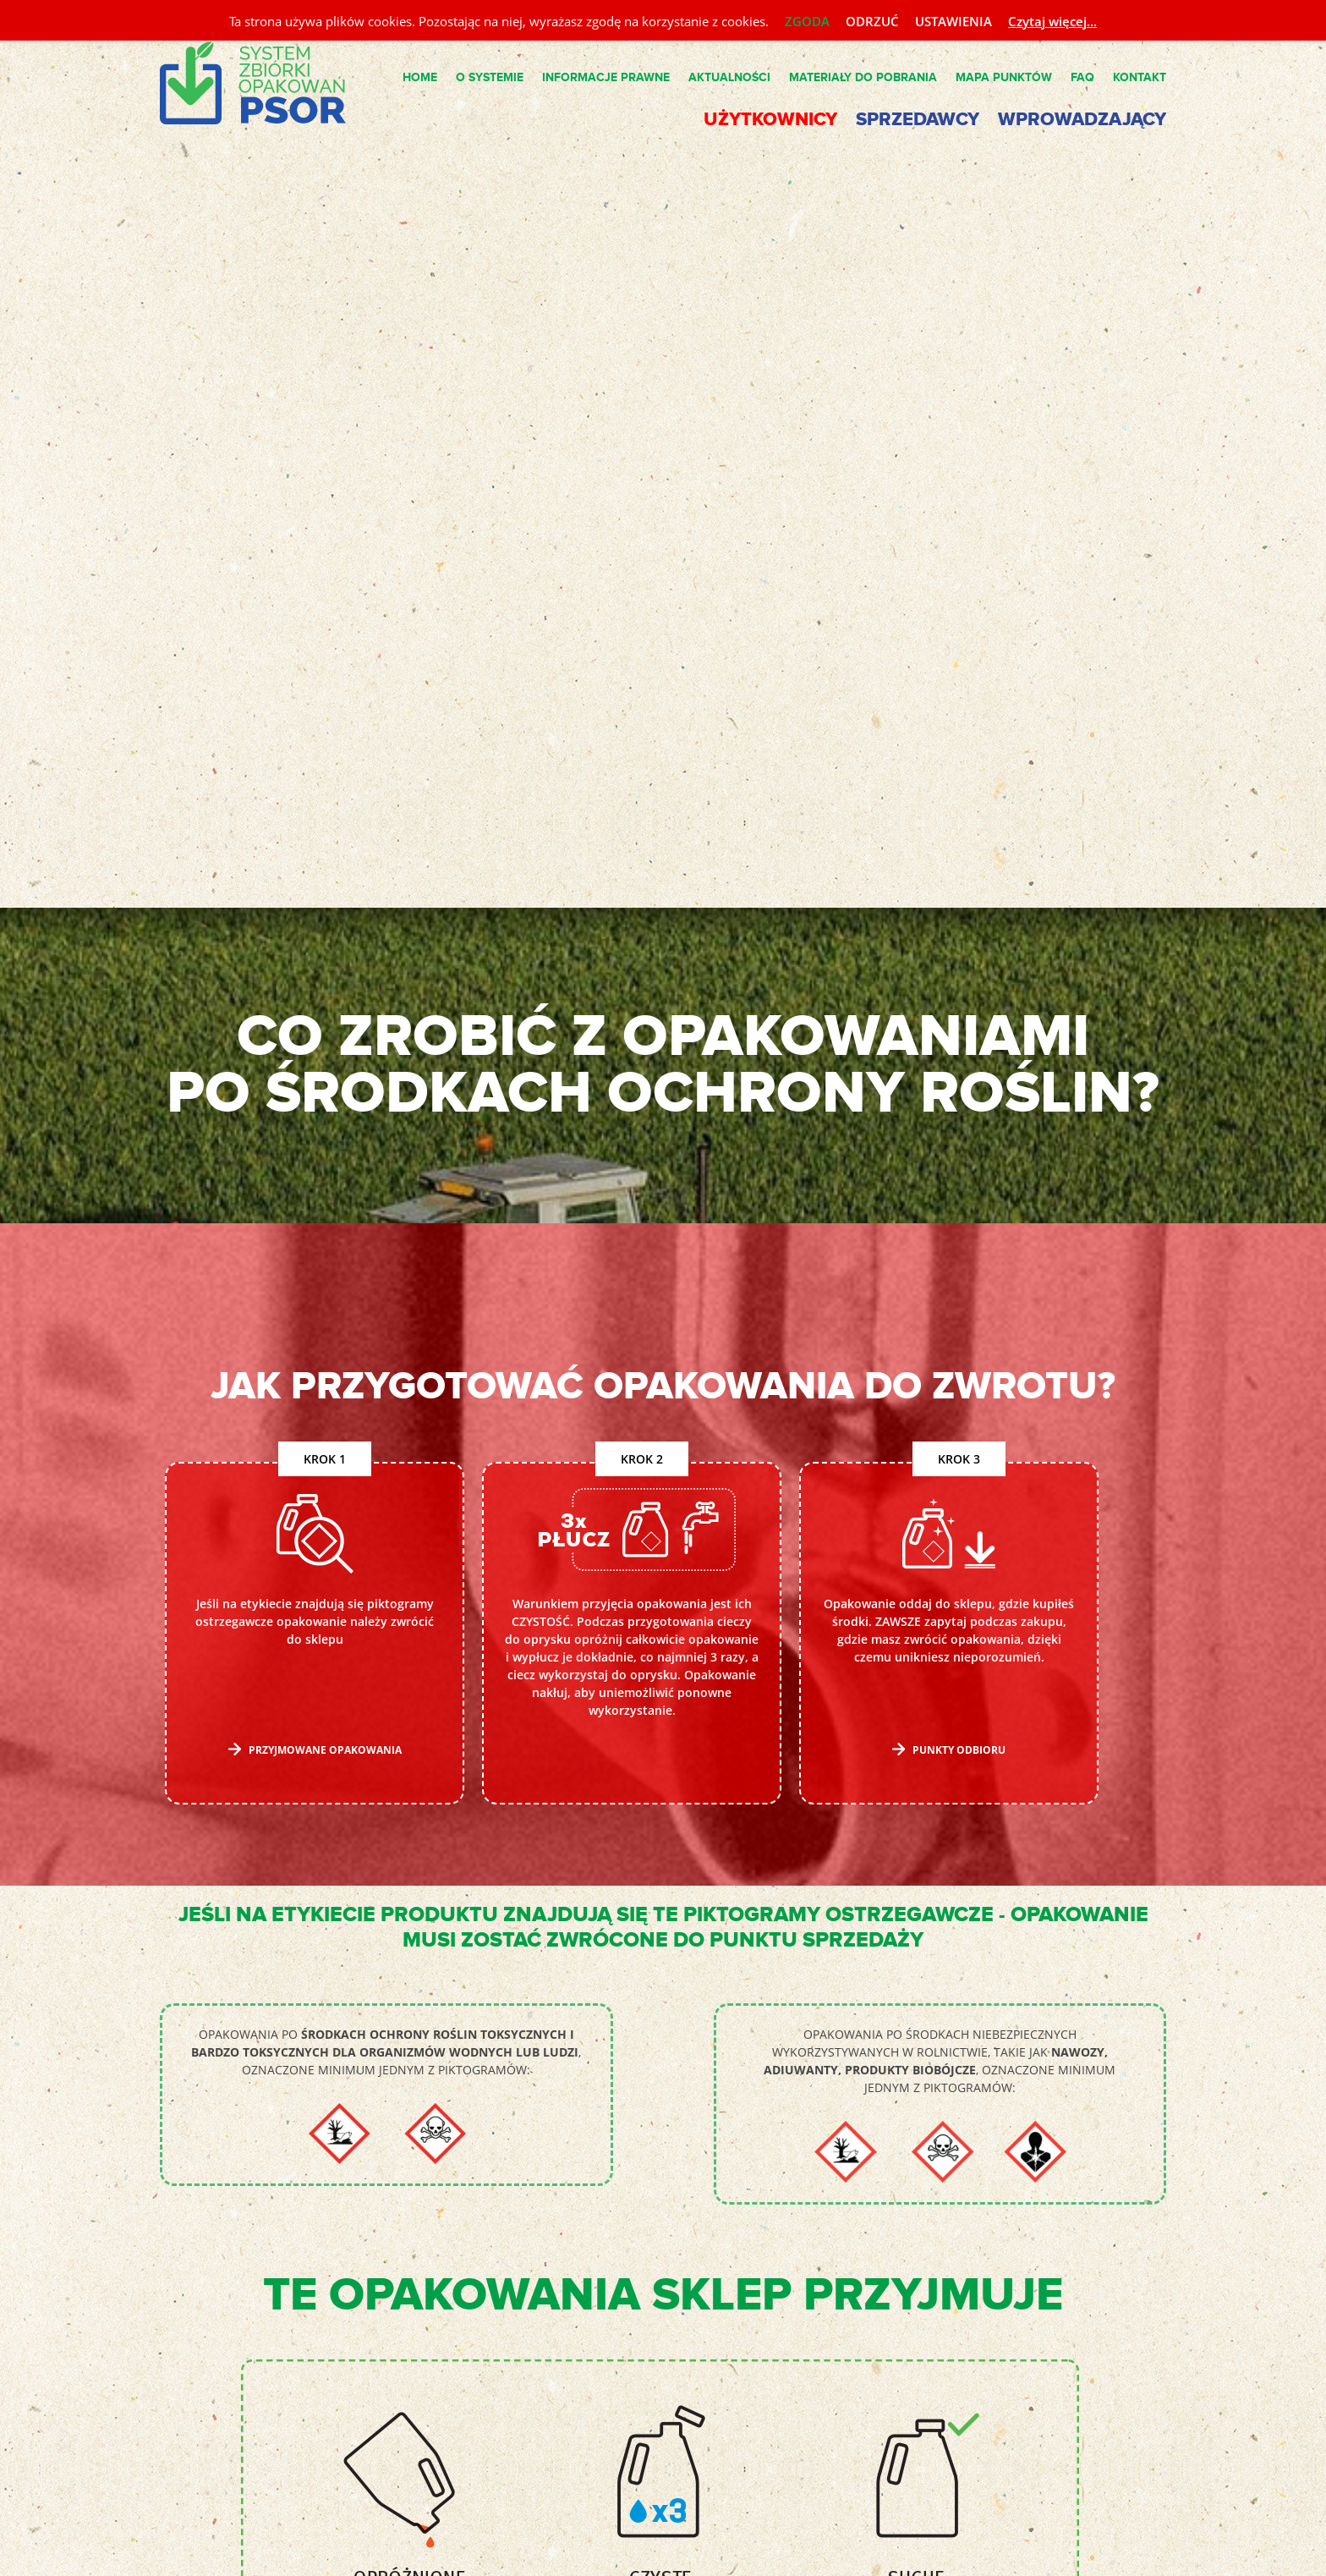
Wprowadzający (1082, 119)
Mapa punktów (1004, 77)
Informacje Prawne (606, 77)
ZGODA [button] (807, 21)
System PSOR (266, 83)
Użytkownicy (770, 119)
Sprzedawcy (917, 119)
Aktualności (729, 77)
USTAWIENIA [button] (953, 21)
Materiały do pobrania (863, 77)
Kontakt (1139, 77)
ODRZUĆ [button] (872, 21)
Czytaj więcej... (1052, 21)
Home (420, 77)
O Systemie (489, 77)
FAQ (1082, 77)
